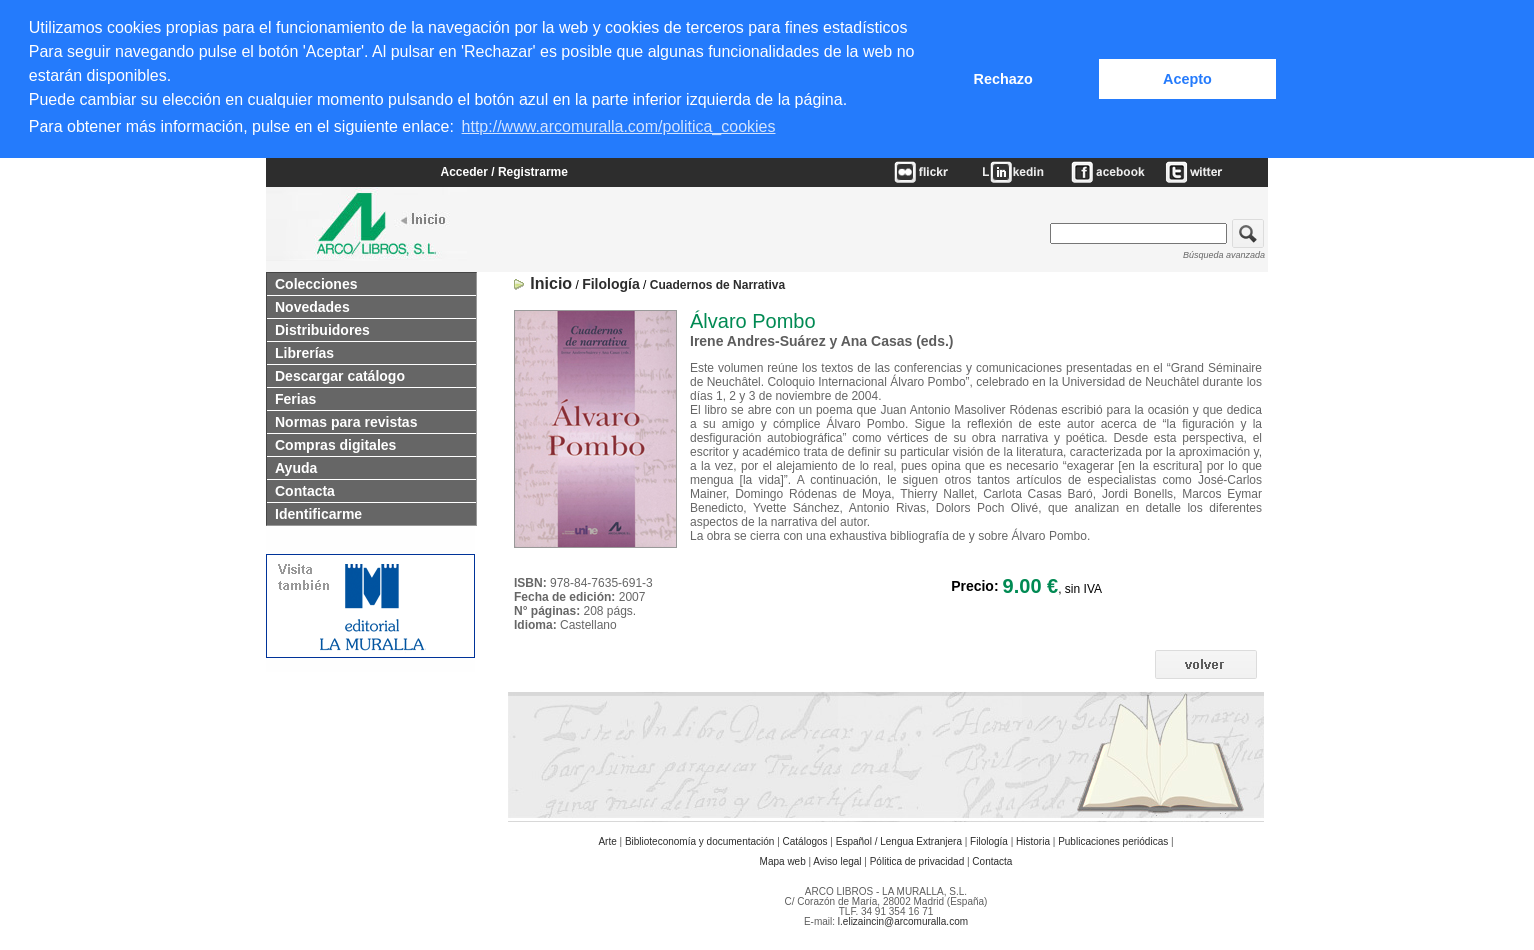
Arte (607, 838)
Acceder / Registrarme (504, 170)
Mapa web (783, 858)
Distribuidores (322, 327)
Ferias (295, 396)
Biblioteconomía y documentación (700, 838)
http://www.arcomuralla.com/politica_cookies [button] (619, 126)
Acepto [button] (1187, 79)
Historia (1033, 838)
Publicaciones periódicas (1113, 838)
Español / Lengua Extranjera (899, 838)
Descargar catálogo (340, 373)
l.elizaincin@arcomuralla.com (903, 918)
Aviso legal (837, 858)
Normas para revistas (346, 419)
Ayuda (296, 465)
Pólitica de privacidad (917, 858)
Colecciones (316, 281)
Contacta (305, 488)
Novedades (312, 304)
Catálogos (805, 838)
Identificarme (318, 511)
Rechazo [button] (1003, 79)
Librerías (304, 350)
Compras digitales (335, 442)
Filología (989, 838)
